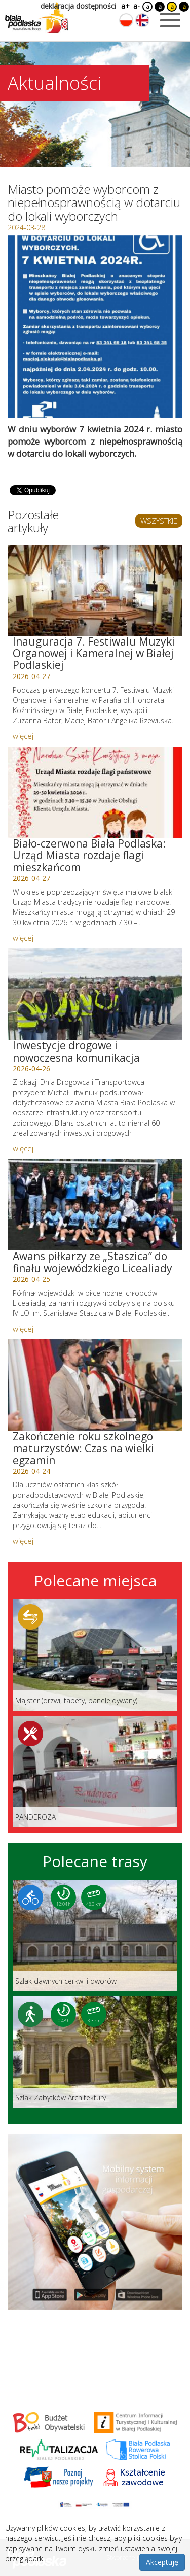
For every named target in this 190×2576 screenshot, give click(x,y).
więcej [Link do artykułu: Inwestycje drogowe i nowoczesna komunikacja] (23, 1148)
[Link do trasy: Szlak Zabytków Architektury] (95, 2052)
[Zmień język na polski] (126, 20)
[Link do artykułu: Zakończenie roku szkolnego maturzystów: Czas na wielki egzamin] (95, 1385)
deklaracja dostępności (78, 6)
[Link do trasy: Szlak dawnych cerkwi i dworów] (95, 1935)
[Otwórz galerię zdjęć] (95, 326)
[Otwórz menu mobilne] (170, 20)
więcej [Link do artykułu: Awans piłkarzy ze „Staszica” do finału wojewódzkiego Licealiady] (23, 1329)
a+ (124, 6)
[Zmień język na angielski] (142, 20)
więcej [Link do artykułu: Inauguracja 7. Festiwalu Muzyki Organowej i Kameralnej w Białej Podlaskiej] (23, 736)
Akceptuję (162, 2562)
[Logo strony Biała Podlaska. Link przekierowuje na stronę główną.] (36, 18)
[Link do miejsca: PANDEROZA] (95, 1771)
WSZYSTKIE (158, 521)
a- (136, 6)
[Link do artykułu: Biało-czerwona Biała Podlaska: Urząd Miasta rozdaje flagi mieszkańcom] (95, 792)
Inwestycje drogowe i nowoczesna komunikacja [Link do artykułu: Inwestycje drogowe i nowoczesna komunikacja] (76, 1051)
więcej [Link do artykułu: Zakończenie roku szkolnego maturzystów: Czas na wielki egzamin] (23, 1541)
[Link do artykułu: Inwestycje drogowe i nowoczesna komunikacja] (95, 994)
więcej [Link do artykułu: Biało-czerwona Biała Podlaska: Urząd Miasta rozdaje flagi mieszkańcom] (23, 938)
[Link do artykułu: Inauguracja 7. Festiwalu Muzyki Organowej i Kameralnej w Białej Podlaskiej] (95, 590)
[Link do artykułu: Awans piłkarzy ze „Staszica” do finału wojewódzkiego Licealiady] (95, 1204)
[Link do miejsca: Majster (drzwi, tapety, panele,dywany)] (95, 1655)
